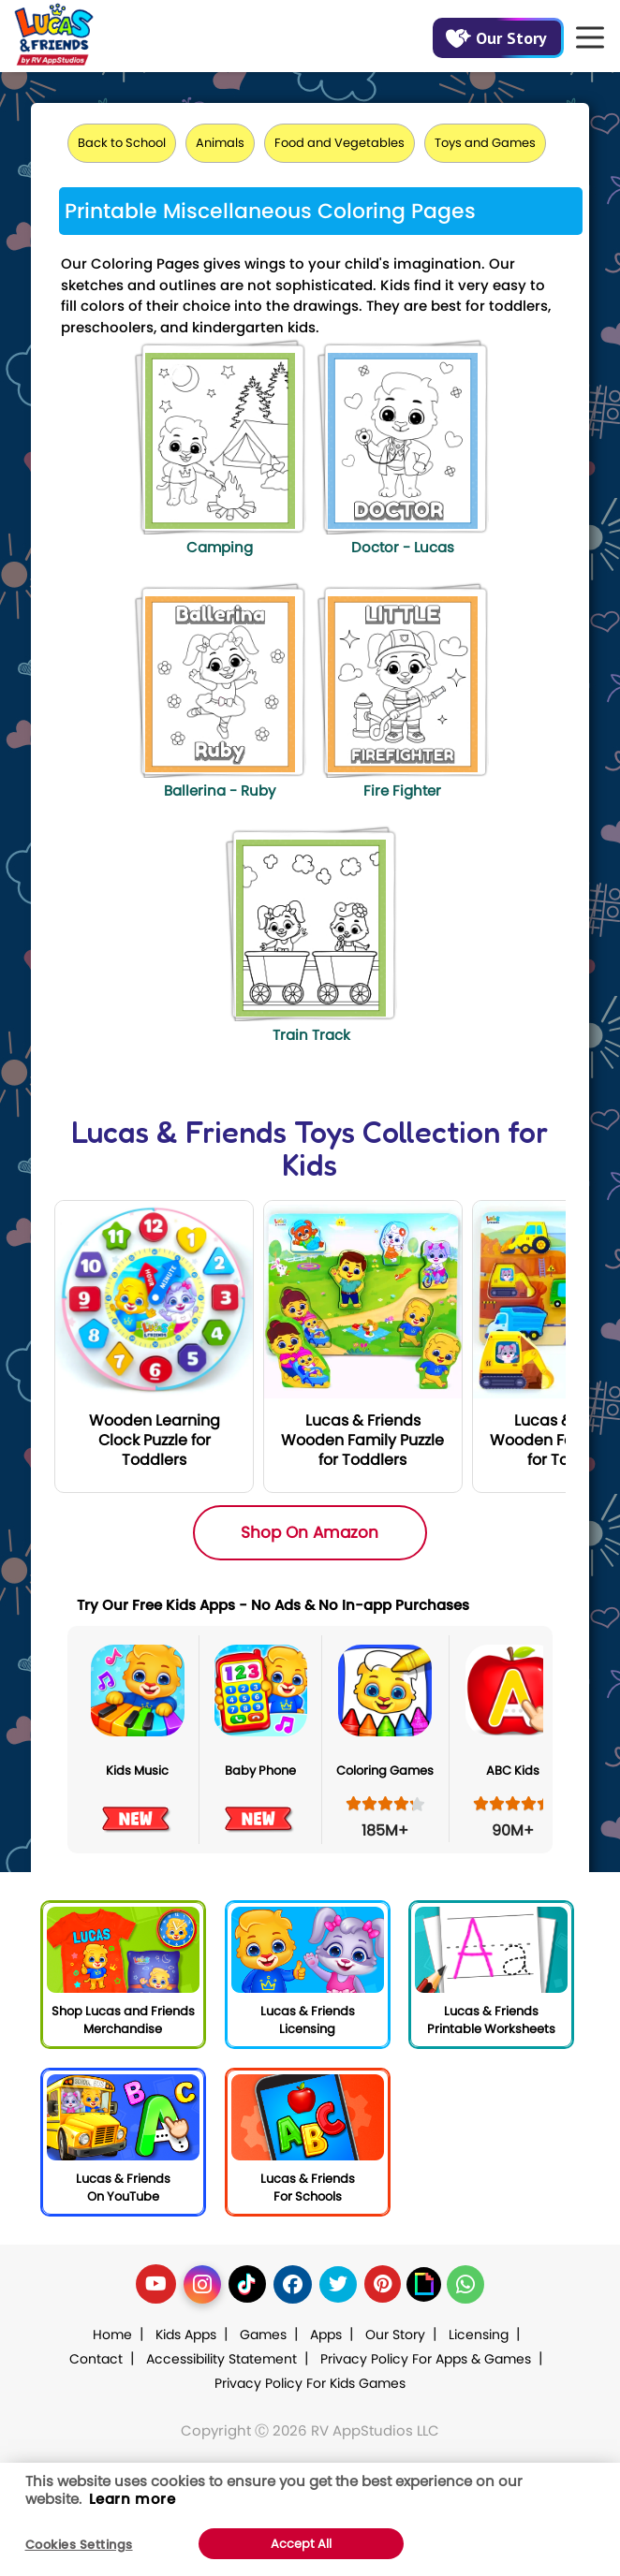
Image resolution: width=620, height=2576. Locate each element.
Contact (96, 2358)
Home (112, 2334)
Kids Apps (185, 2334)
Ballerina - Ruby (219, 790)
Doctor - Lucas (402, 547)
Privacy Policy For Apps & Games (425, 2358)
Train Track (311, 1035)
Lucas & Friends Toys (213, 1132)
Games (263, 2334)
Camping (219, 547)
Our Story (496, 38)
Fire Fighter (402, 790)
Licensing (479, 2334)
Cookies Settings (79, 2545)
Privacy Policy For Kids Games (310, 2383)
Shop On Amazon (309, 1532)
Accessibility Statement (221, 2358)
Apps (326, 2334)
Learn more (132, 2499)
